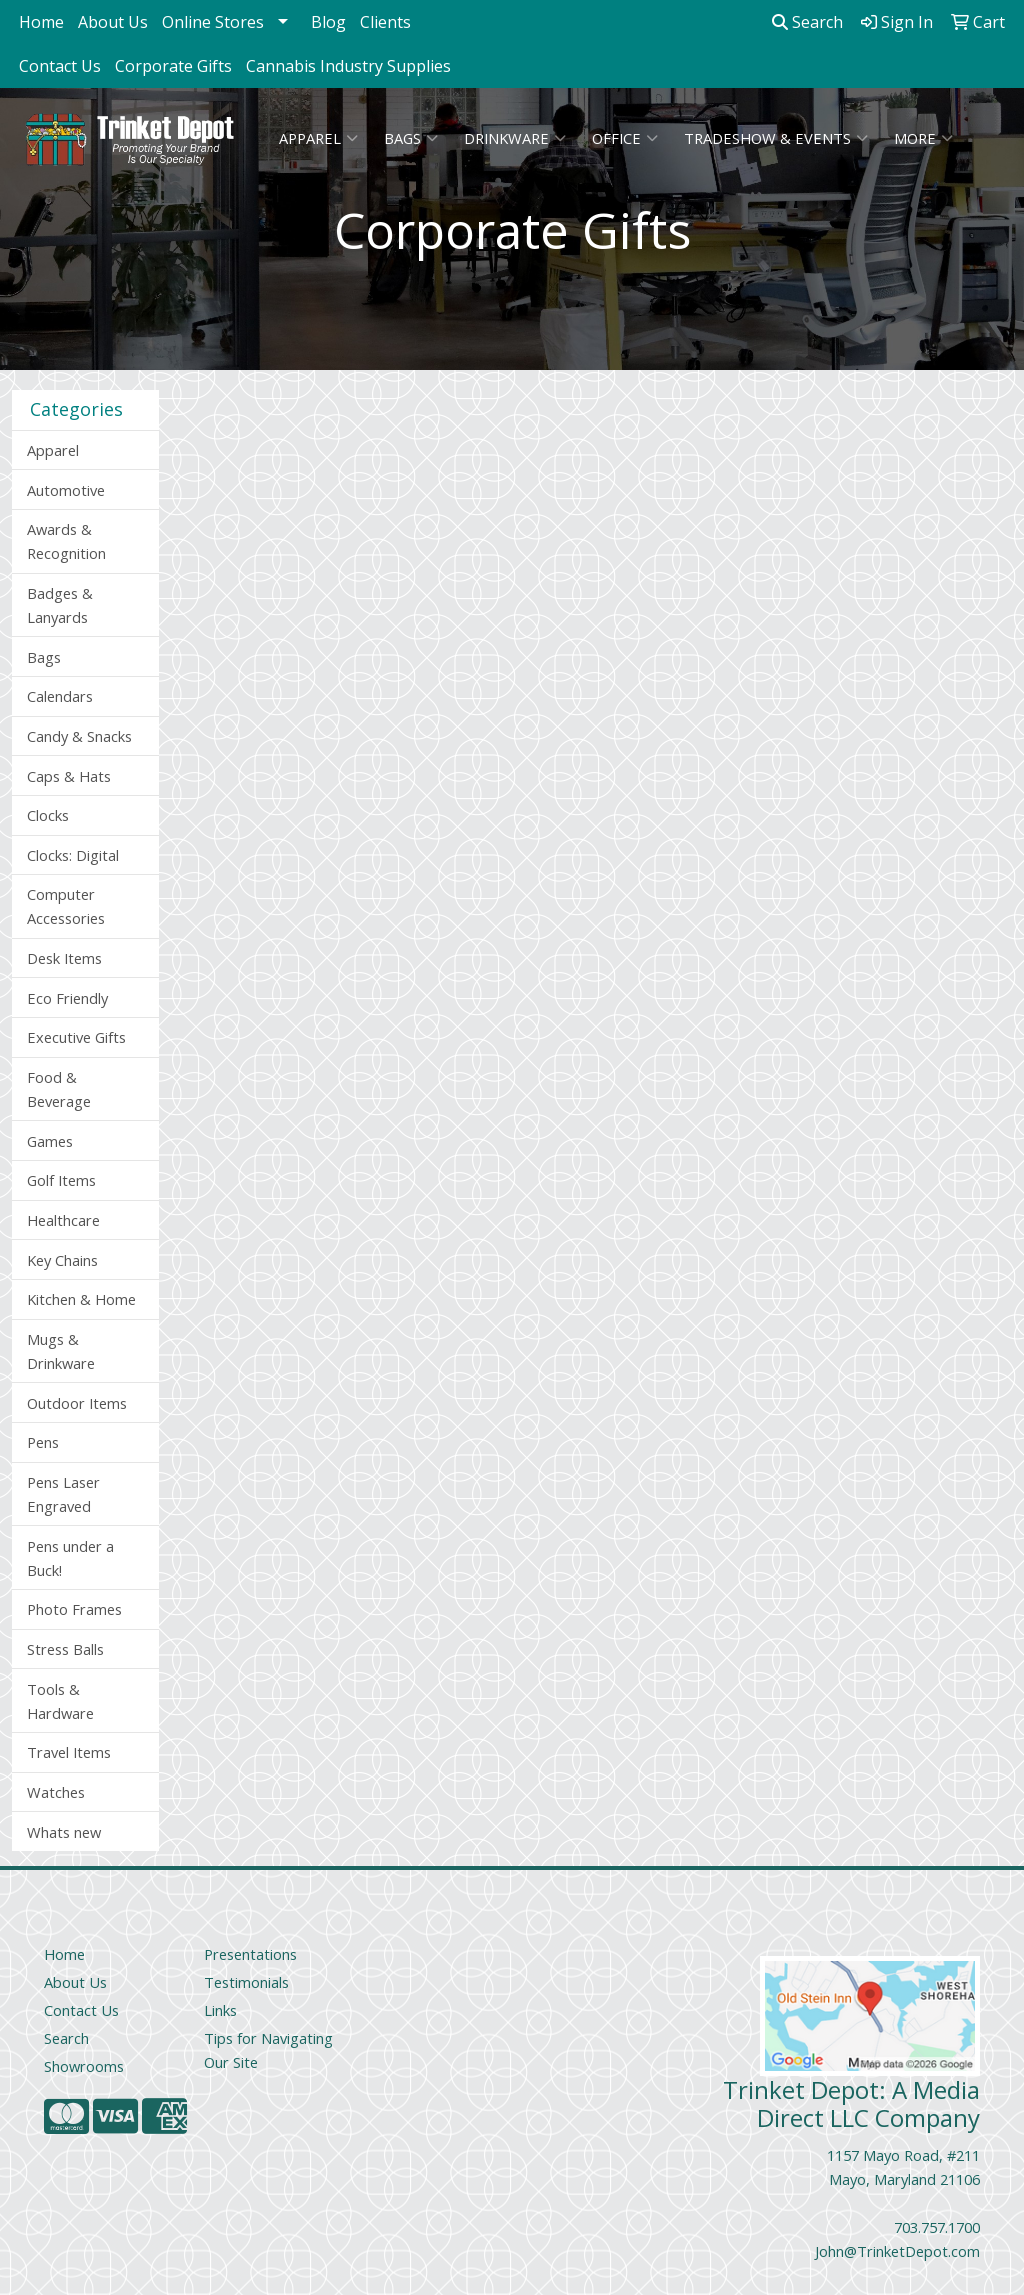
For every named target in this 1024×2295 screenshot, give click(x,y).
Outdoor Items (77, 1403)
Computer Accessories (66, 906)
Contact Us (60, 66)
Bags (411, 138)
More (923, 138)
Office (625, 138)
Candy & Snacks (79, 736)
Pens (43, 1442)
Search (807, 22)
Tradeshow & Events (776, 138)
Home (41, 22)
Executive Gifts (76, 1037)
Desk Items (64, 958)
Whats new (64, 1832)
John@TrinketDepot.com (897, 2251)
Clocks (48, 815)
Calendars (60, 696)
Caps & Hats (69, 776)
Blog (328, 22)
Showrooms (84, 2066)
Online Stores (213, 22)
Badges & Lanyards (60, 605)
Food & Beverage (59, 1089)
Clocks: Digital (73, 855)
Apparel (318, 138)
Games (50, 1141)
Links (220, 2010)
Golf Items (61, 1180)
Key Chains (62, 1260)
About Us (113, 22)
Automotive (66, 490)
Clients (385, 22)
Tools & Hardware (60, 1701)
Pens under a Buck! (70, 1558)
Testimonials (246, 1982)
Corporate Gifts (173, 66)
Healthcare (63, 1220)
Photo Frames (74, 1609)
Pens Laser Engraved (63, 1494)
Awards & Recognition (66, 541)
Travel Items (69, 1752)
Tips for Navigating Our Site (268, 2050)
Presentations (250, 1954)
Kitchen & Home (81, 1299)
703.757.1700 (937, 2227)
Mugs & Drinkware (61, 1351)
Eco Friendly (67, 998)
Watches (56, 1792)
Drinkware (515, 138)
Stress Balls (65, 1649)
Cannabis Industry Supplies (348, 66)
